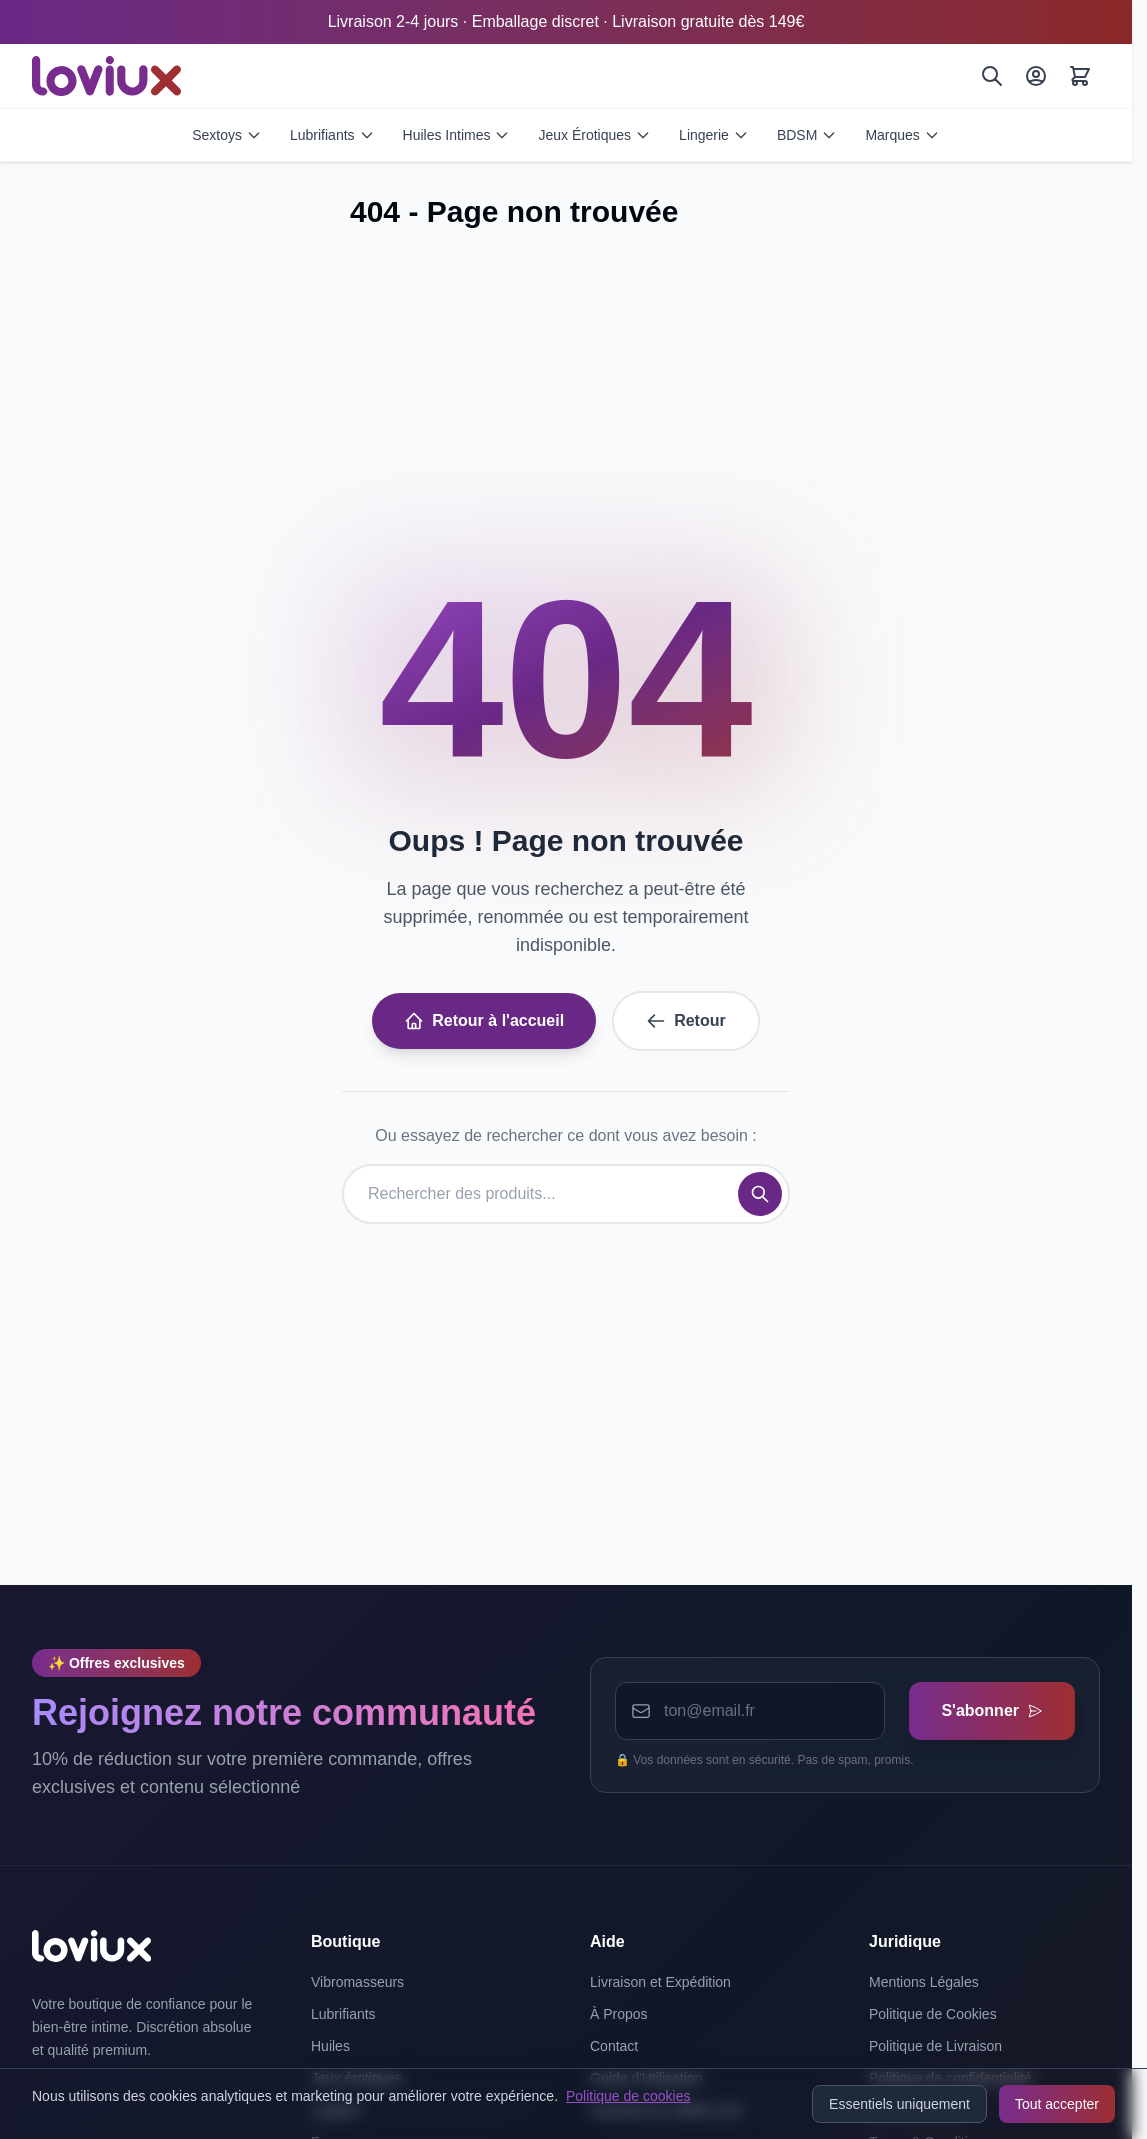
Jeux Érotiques (594, 135)
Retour (686, 1021)
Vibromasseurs (357, 1982)
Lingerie (714, 135)
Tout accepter (1057, 2104)
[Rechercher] (992, 76)
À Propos (619, 2014)
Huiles (330, 2046)
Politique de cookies (628, 2096)
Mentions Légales (924, 1982)
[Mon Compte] (1036, 76)
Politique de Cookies (933, 2014)
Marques (902, 135)
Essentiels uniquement (899, 2104)
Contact (614, 2046)
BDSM (807, 135)
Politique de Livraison (935, 2046)
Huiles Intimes (457, 135)
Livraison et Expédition (660, 1982)
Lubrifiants (332, 135)
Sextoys (227, 135)
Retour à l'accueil (484, 1021)
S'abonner (992, 1710)
